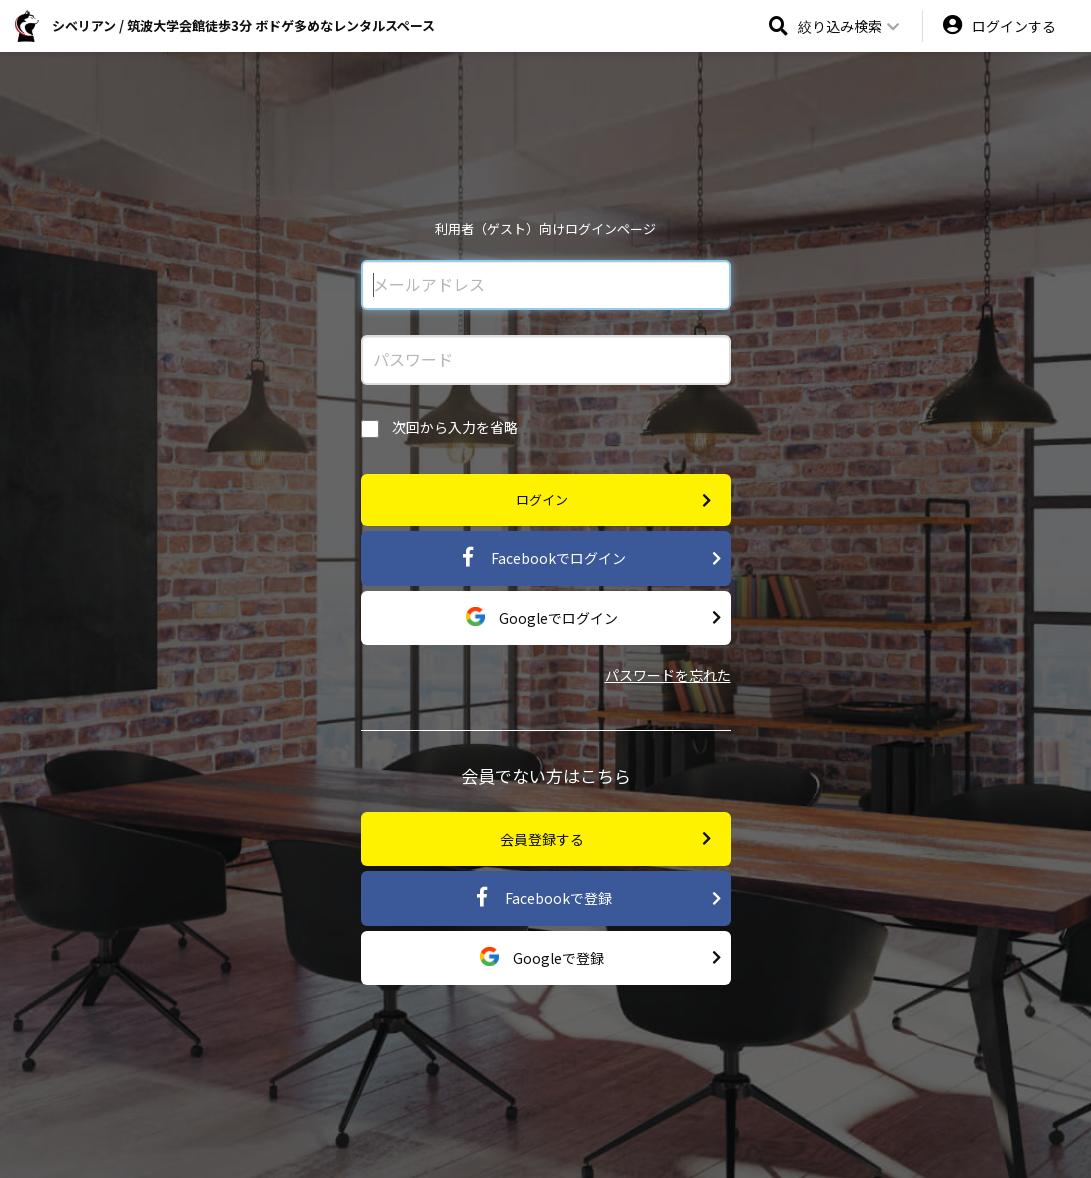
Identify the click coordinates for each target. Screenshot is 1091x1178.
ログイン (613, 500)
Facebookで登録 (596, 898)
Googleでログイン (593, 617)
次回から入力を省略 (439, 427)
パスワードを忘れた (668, 675)
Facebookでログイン (589, 558)
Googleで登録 (600, 957)
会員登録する (605, 838)
